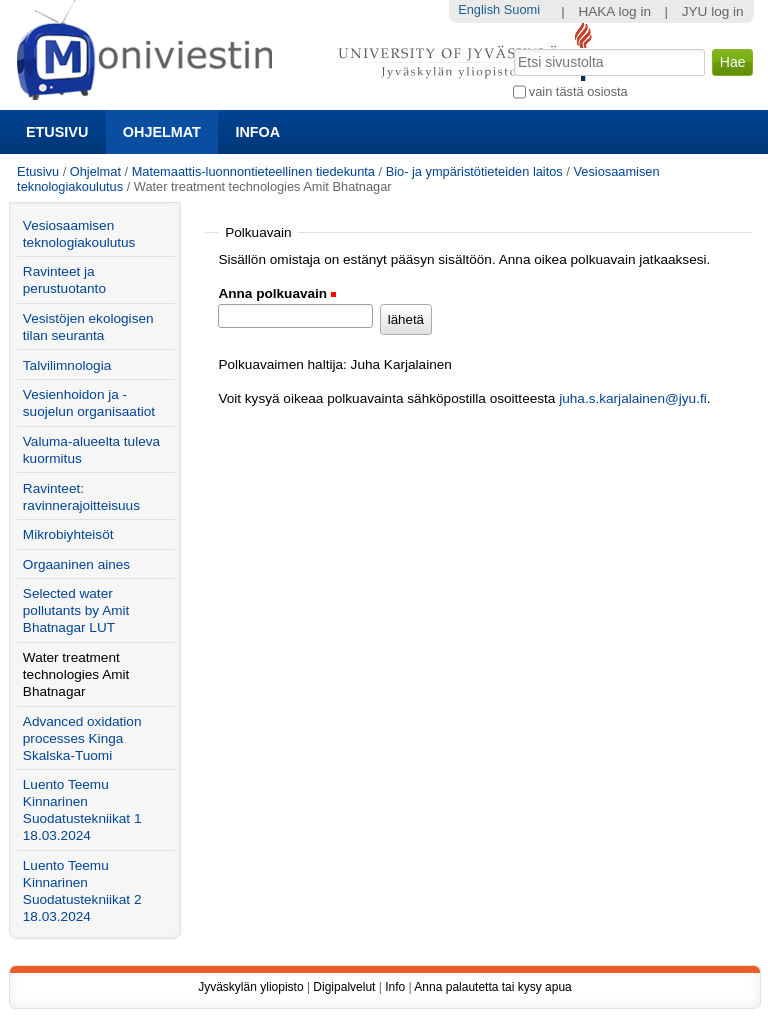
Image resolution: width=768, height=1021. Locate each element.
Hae (511, 47)
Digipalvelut (344, 987)
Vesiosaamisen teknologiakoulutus (79, 234)
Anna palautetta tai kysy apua (492, 987)
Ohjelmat (162, 132)
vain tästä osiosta (578, 91)
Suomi (522, 9)
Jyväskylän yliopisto (250, 987)
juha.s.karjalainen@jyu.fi (633, 398)
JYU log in (713, 11)
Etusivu (57, 132)
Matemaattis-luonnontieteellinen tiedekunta (253, 171)
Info (395, 987)
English (479, 9)
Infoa (257, 132)
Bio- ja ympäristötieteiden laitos (474, 171)
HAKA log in (614, 11)
